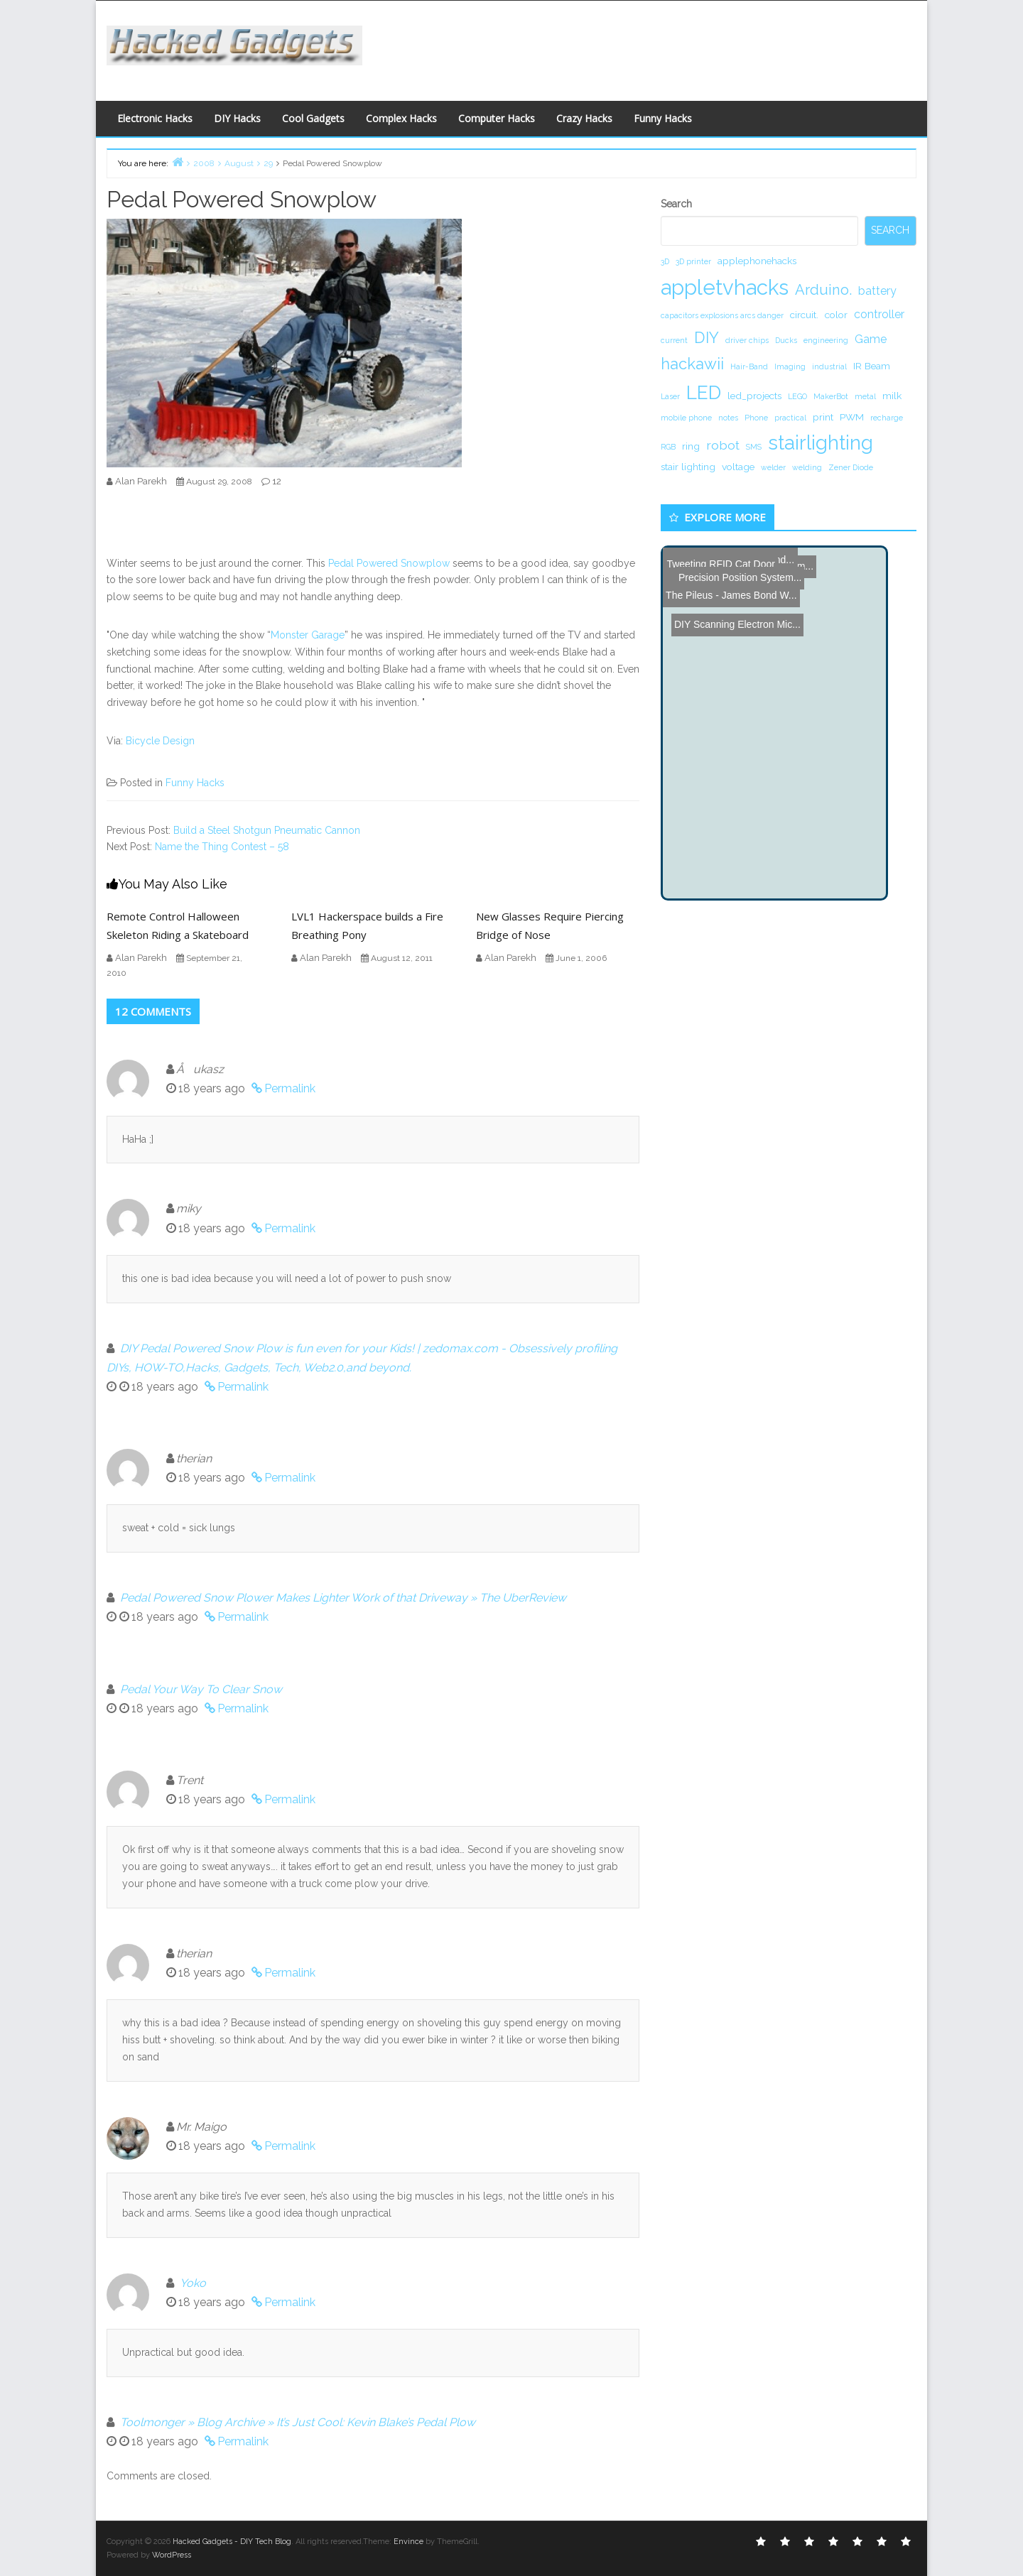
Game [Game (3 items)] (871, 339)
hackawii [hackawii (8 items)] (692, 363)
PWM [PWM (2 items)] (852, 417)
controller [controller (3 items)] (879, 314)
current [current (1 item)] (674, 340)
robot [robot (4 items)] (723, 445)
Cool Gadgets (313, 118)
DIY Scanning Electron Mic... (732, 583)
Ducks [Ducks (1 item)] (786, 340)
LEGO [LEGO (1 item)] (797, 396)
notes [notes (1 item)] (728, 417)
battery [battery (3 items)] (877, 291)
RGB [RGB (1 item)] (668, 446)
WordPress (171, 2555)
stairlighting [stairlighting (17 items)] (820, 442)
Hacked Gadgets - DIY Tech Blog (232, 2541)
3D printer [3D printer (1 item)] (693, 261)
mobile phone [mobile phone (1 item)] (686, 417)
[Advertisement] (650, 47)
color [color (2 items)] (836, 314)
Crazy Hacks (584, 118)
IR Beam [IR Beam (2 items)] (871, 365)
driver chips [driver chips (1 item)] (747, 340)
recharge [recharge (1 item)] (886, 417)
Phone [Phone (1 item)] (756, 417)
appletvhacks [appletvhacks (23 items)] (725, 287)
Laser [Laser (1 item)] (670, 396)
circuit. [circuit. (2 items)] (804, 314)
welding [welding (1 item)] (807, 467)
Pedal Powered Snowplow (390, 563)
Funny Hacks (663, 118)
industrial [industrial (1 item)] (829, 366)
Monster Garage (308, 635)
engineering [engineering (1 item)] (825, 340)
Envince (408, 2541)
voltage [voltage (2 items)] (738, 466)
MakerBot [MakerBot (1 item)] (830, 396)
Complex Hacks (401, 118)
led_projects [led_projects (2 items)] (754, 395)
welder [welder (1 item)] (773, 467)
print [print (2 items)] (823, 417)
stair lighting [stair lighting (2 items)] (688, 466)
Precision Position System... (732, 566)
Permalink (289, 1088)
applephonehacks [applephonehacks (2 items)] (757, 260)
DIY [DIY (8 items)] (706, 337)
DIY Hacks (237, 118)
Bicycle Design (160, 740)
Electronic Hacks (155, 118)
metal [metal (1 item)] (865, 396)
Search (676, 204)
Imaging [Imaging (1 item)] (790, 366)
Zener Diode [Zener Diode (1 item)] (850, 467)
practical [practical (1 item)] (790, 417)
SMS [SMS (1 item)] (754, 446)
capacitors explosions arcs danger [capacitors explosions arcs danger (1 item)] (722, 315)
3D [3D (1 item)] (665, 261)
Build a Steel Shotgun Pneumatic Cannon (266, 830)
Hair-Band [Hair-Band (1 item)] (749, 366)
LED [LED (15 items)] (703, 392)
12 (276, 481)
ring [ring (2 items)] (691, 446)
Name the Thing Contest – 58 (222, 846)
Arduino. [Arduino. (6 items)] (823, 289)
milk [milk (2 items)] (892, 395)
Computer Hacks (496, 118)
